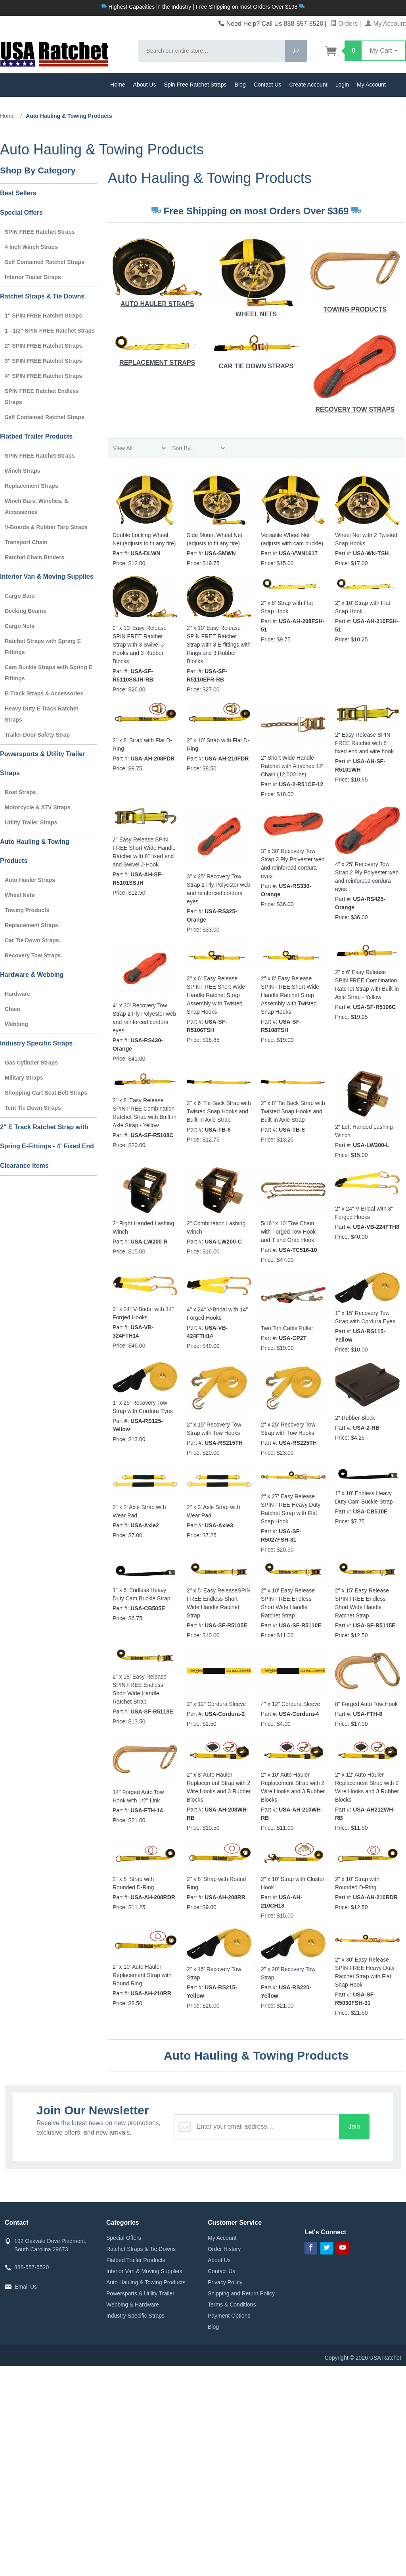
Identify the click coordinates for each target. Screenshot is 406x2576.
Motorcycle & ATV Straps (38, 807)
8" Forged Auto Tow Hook (366, 1704)
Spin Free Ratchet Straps (195, 84)
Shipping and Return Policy (241, 2293)
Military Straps (24, 1077)
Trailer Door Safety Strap (37, 735)
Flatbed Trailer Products (36, 436)
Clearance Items (24, 1165)
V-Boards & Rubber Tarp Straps (46, 527)
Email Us (26, 2286)
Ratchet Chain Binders (34, 557)
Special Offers (21, 212)
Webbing (16, 1024)
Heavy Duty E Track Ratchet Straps (41, 714)
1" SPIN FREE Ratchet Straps (43, 315)
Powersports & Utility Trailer (140, 2293)
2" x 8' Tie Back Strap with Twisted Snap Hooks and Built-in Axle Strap (293, 1111)
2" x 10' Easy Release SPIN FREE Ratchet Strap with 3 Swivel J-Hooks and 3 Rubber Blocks (140, 644)
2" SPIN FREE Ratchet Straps (43, 346)
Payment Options (229, 2315)
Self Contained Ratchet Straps (44, 262)
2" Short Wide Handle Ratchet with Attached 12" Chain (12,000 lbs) (292, 766)
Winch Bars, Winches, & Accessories (36, 506)
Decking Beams (25, 611)
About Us (144, 84)
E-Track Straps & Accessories (44, 693)
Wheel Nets (256, 278)
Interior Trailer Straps (33, 277)
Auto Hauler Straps (157, 273)
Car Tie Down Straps (256, 351)
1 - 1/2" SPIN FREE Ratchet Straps (50, 330)
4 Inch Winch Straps (31, 247)
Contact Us (268, 84)
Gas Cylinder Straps (31, 1062)
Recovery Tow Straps (355, 372)
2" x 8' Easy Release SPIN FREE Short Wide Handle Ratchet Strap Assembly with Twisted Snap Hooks (290, 995)
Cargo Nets (19, 626)
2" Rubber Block (355, 1418)
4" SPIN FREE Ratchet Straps (43, 376)
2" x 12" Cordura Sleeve (216, 1704)
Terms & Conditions (232, 2304)
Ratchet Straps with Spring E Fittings (43, 646)
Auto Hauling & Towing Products (34, 851)
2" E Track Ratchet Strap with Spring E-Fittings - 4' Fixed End (47, 1136)
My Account (385, 23)
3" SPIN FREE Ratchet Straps (43, 361)
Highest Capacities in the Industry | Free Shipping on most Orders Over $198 (203, 7)
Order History (224, 2249)
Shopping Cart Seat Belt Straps (46, 1093)
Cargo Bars (19, 596)
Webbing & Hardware (132, 2304)
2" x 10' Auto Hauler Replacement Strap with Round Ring (142, 1975)
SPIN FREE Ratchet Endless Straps (42, 396)
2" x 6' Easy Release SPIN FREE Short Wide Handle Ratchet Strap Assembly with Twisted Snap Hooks (216, 995)
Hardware (17, 994)
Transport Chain (26, 542)
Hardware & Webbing (32, 974)
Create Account (308, 84)
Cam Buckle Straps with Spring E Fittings (48, 673)
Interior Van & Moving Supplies (47, 576)
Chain (12, 1009)
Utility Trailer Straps (31, 822)
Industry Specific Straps (36, 1043)
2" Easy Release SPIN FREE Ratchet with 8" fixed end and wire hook (364, 743)
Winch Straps (22, 471)
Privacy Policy (225, 2282)
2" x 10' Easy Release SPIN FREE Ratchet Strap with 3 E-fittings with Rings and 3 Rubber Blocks (219, 644)
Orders (344, 23)
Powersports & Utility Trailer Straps (42, 763)
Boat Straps (20, 792)
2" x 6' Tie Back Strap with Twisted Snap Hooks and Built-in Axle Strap (219, 1111)
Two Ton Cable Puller (287, 1328)
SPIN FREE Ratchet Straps (40, 232)
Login (342, 84)
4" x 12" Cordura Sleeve (290, 1704)
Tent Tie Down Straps (33, 1108)
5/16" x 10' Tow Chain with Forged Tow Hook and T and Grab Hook (288, 1231)
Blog (240, 84)
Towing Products (355, 276)
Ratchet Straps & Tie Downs (42, 296)
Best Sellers (18, 193)
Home (117, 84)
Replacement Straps (157, 349)
